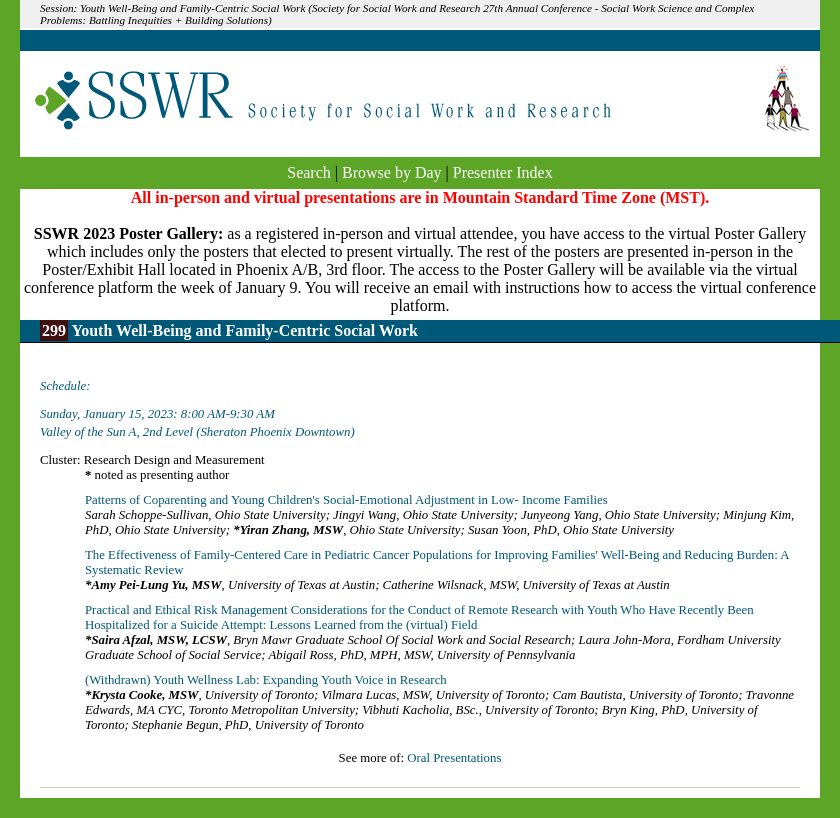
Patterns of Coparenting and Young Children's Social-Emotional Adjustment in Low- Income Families (346, 500)
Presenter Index (503, 172)
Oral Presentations (454, 758)
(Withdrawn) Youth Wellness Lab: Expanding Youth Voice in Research (266, 680)
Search (309, 172)
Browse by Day (392, 172)
